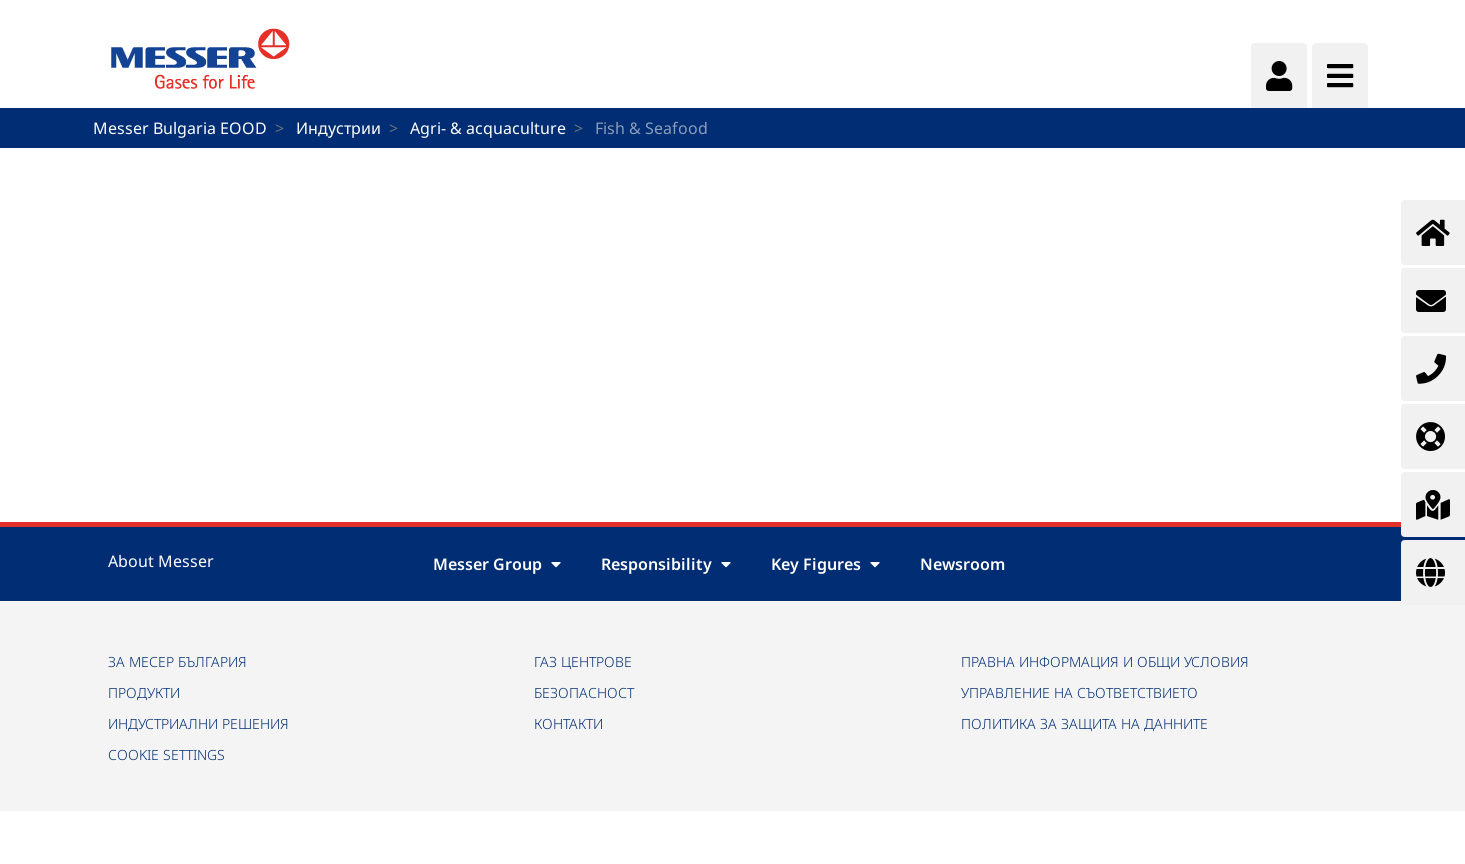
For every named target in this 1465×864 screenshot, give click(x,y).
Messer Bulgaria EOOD (180, 128)
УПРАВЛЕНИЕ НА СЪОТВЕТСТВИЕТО (1079, 692)
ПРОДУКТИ (144, 692)
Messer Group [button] (497, 564)
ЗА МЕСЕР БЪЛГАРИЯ (177, 661)
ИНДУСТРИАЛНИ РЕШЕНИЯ (198, 723)
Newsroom (962, 564)
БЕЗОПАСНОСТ (584, 692)
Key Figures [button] (825, 564)
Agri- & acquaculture (488, 128)
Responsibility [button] (666, 564)
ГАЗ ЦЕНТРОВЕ (583, 661)
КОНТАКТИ (568, 723)
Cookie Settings (166, 754)
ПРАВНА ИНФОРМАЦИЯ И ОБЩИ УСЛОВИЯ (1105, 661)
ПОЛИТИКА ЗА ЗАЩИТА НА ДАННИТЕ (1084, 723)
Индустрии (338, 128)
